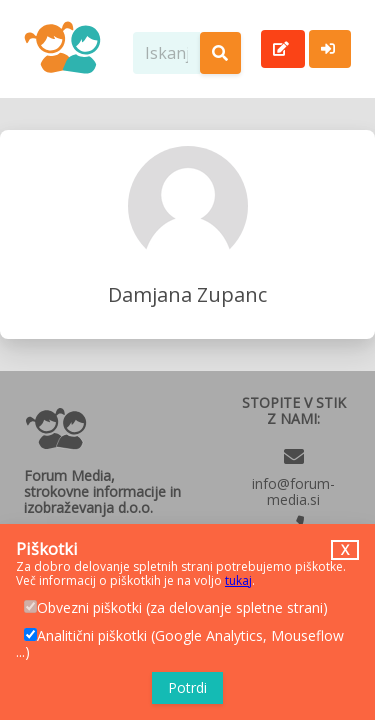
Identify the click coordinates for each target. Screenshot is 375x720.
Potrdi (187, 687)
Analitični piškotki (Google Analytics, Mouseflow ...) (180, 644)
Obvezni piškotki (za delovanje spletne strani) (176, 608)
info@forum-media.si (293, 491)
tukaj (238, 580)
